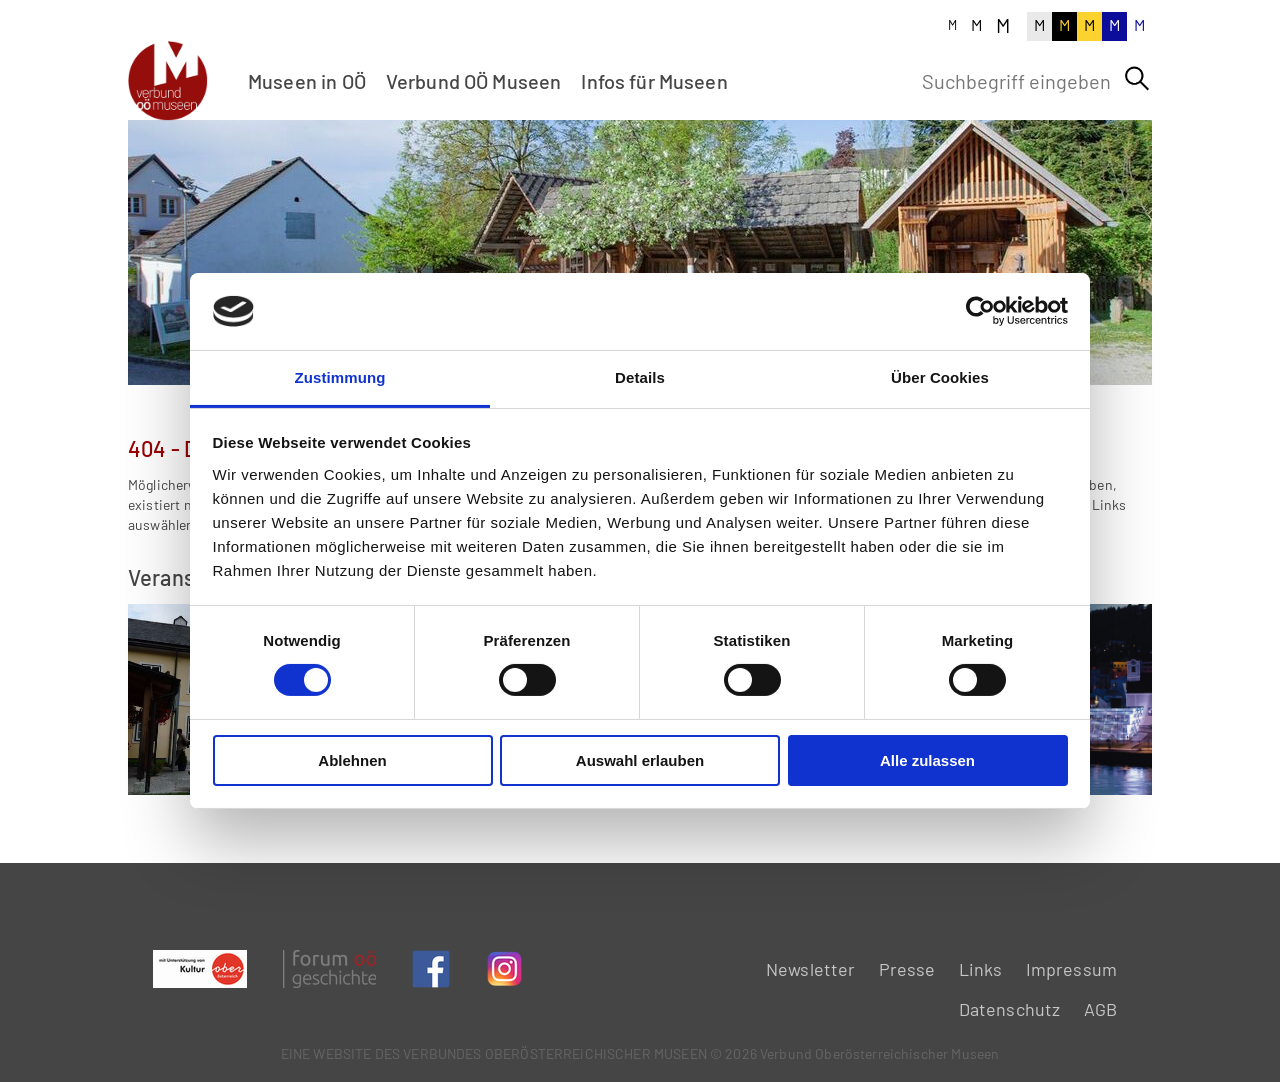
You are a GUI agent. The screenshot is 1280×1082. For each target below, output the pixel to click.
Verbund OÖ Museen (474, 81)
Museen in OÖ (307, 81)
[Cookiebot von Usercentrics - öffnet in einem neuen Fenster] (980, 311)
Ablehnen (352, 760)
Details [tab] (640, 377)
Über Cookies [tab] (940, 377)
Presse (907, 969)
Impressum (1071, 969)
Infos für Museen (654, 81)
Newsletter (811, 969)
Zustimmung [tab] (340, 377)
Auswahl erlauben (640, 760)
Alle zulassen (927, 760)
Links (981, 969)
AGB (1100, 1009)
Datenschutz (1010, 1009)
